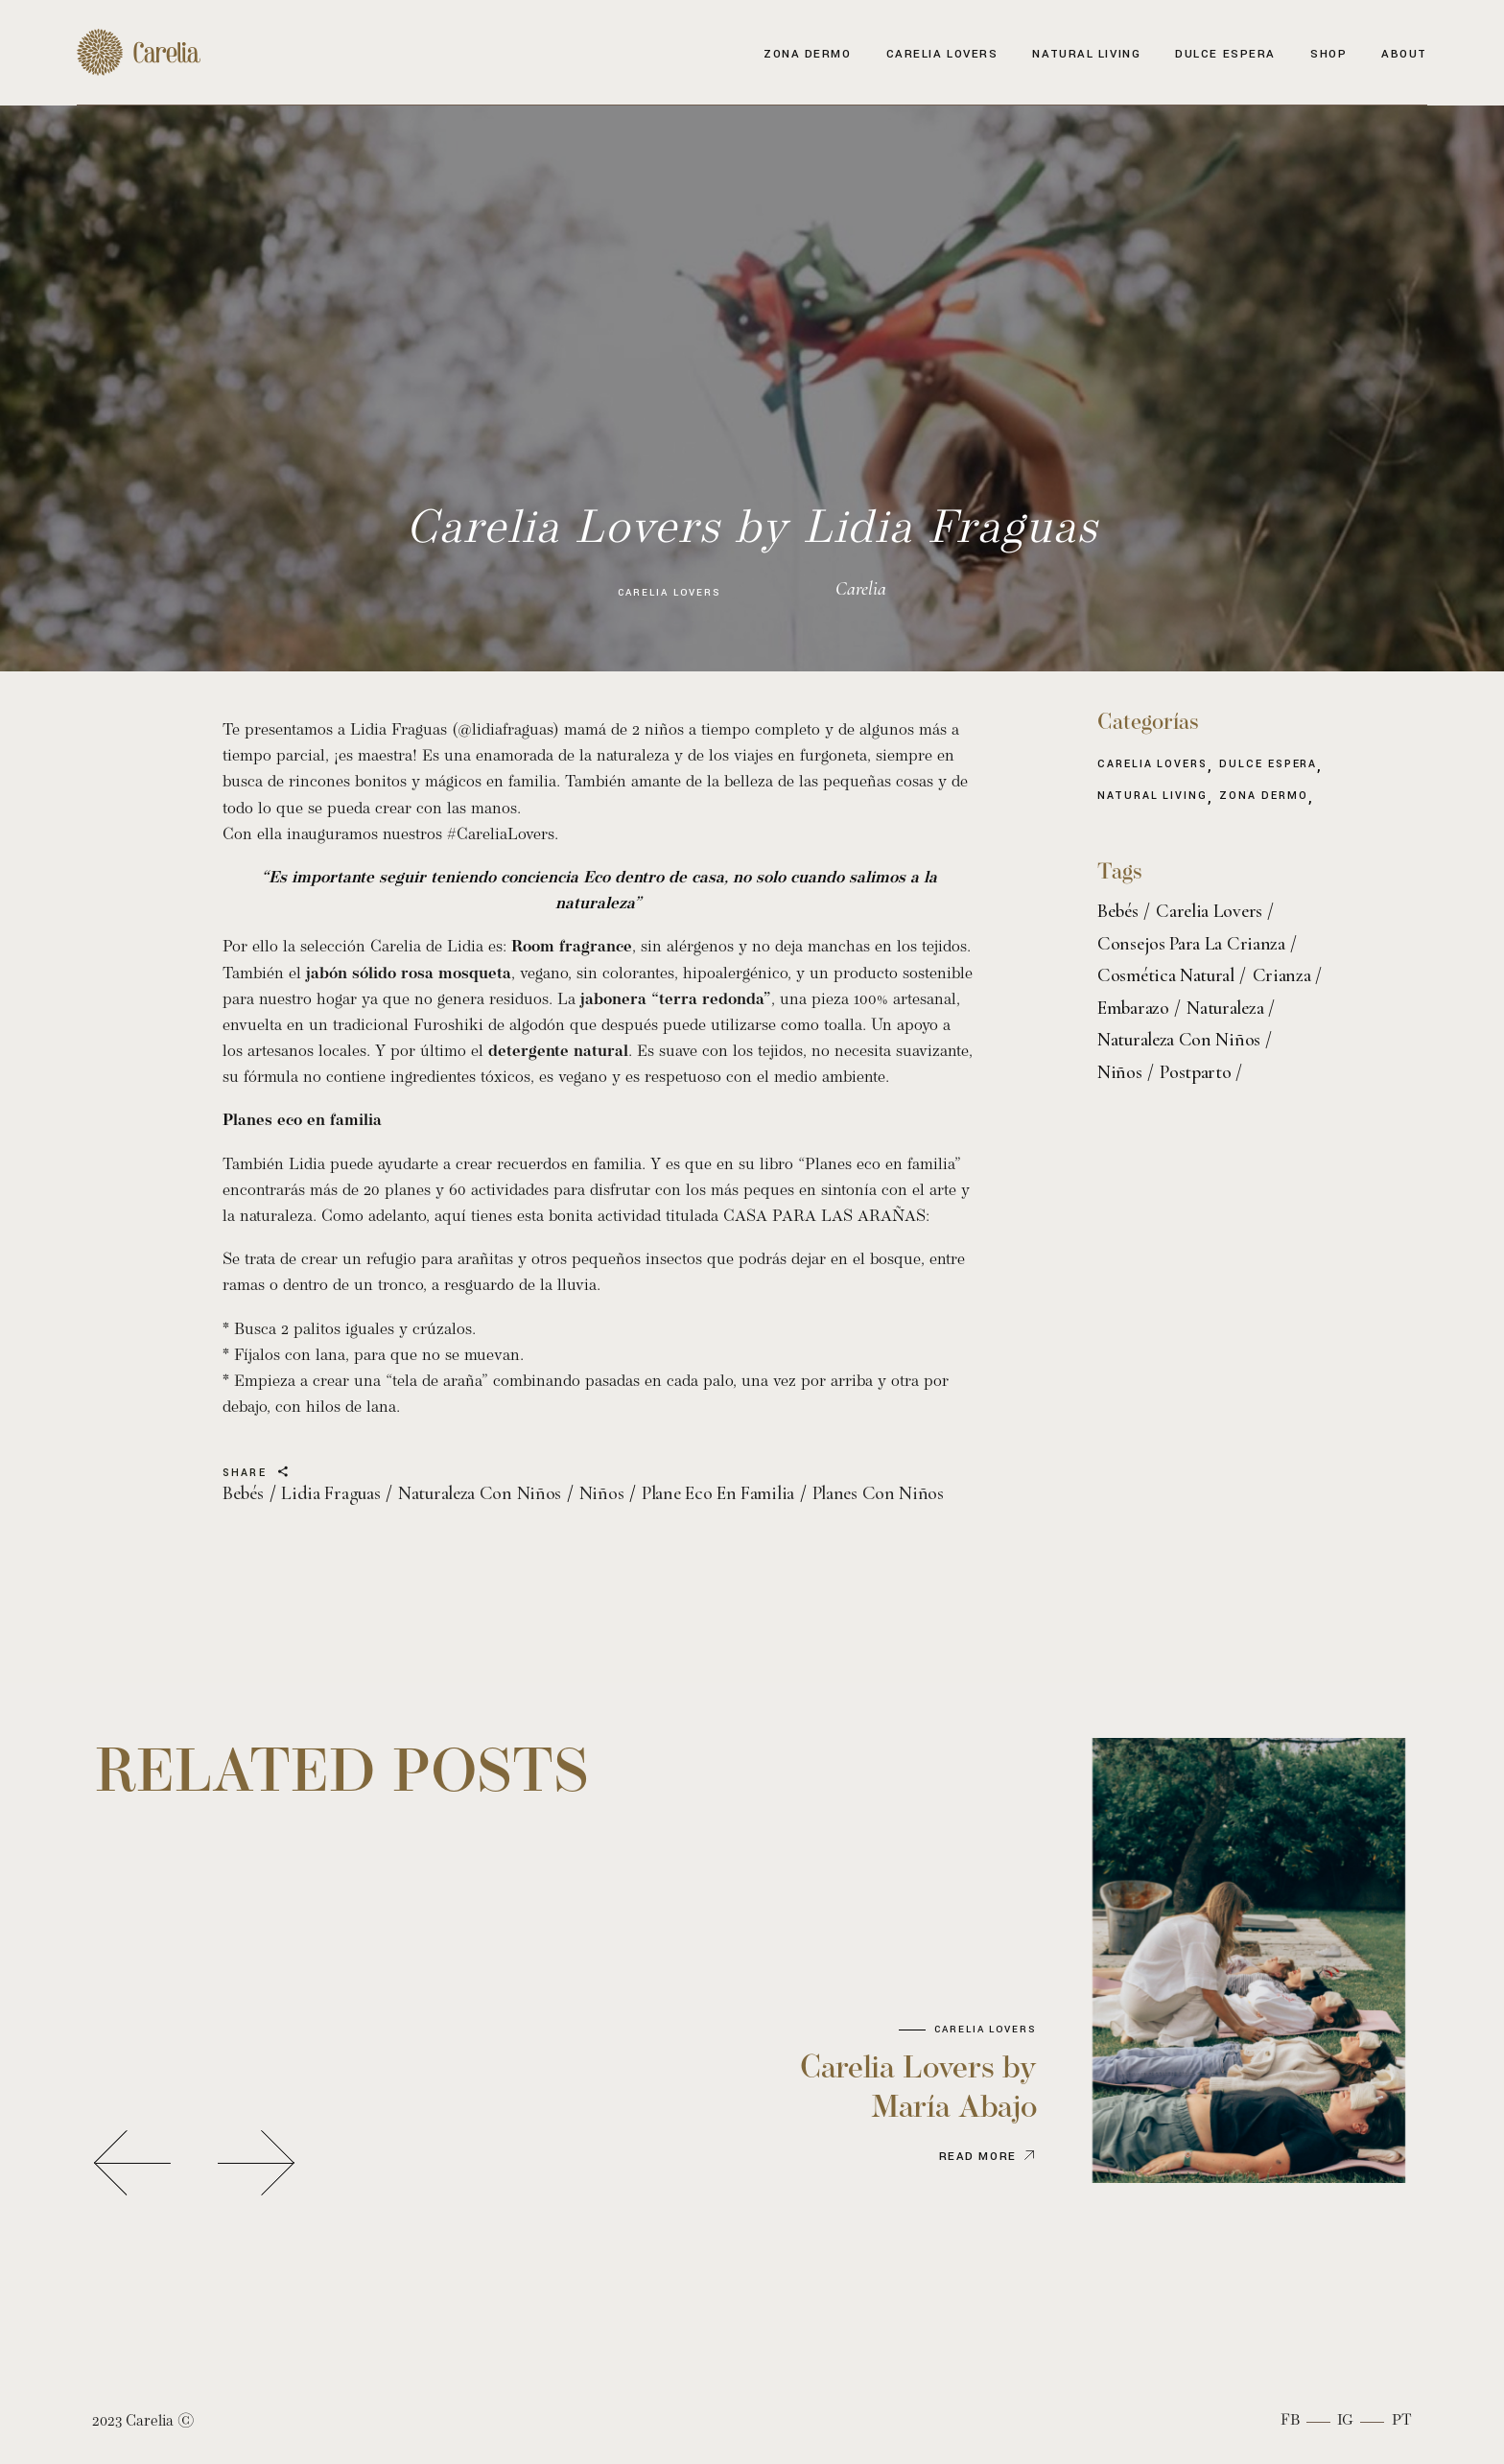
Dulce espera (1268, 765)
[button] (132, 2162)
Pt (1402, 2421)
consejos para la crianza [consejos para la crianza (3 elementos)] (1191, 943)
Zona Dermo (1263, 796)
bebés (243, 1493)
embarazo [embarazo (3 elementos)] (1133, 1008)
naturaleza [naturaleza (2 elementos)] (1225, 1008)
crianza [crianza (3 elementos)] (1282, 975)
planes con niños (878, 1493)
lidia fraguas (330, 1493)
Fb (1290, 2421)
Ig (1345, 2421)
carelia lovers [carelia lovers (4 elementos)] (1209, 911)
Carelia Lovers (669, 592)
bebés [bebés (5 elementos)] (1118, 911)
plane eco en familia (718, 1493)
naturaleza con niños (479, 1493)
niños (601, 1493)
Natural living (1152, 796)
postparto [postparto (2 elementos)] (1195, 1072)
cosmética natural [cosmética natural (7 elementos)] (1165, 975)
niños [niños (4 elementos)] (1119, 1072)
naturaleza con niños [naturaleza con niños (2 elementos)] (1178, 1039)
